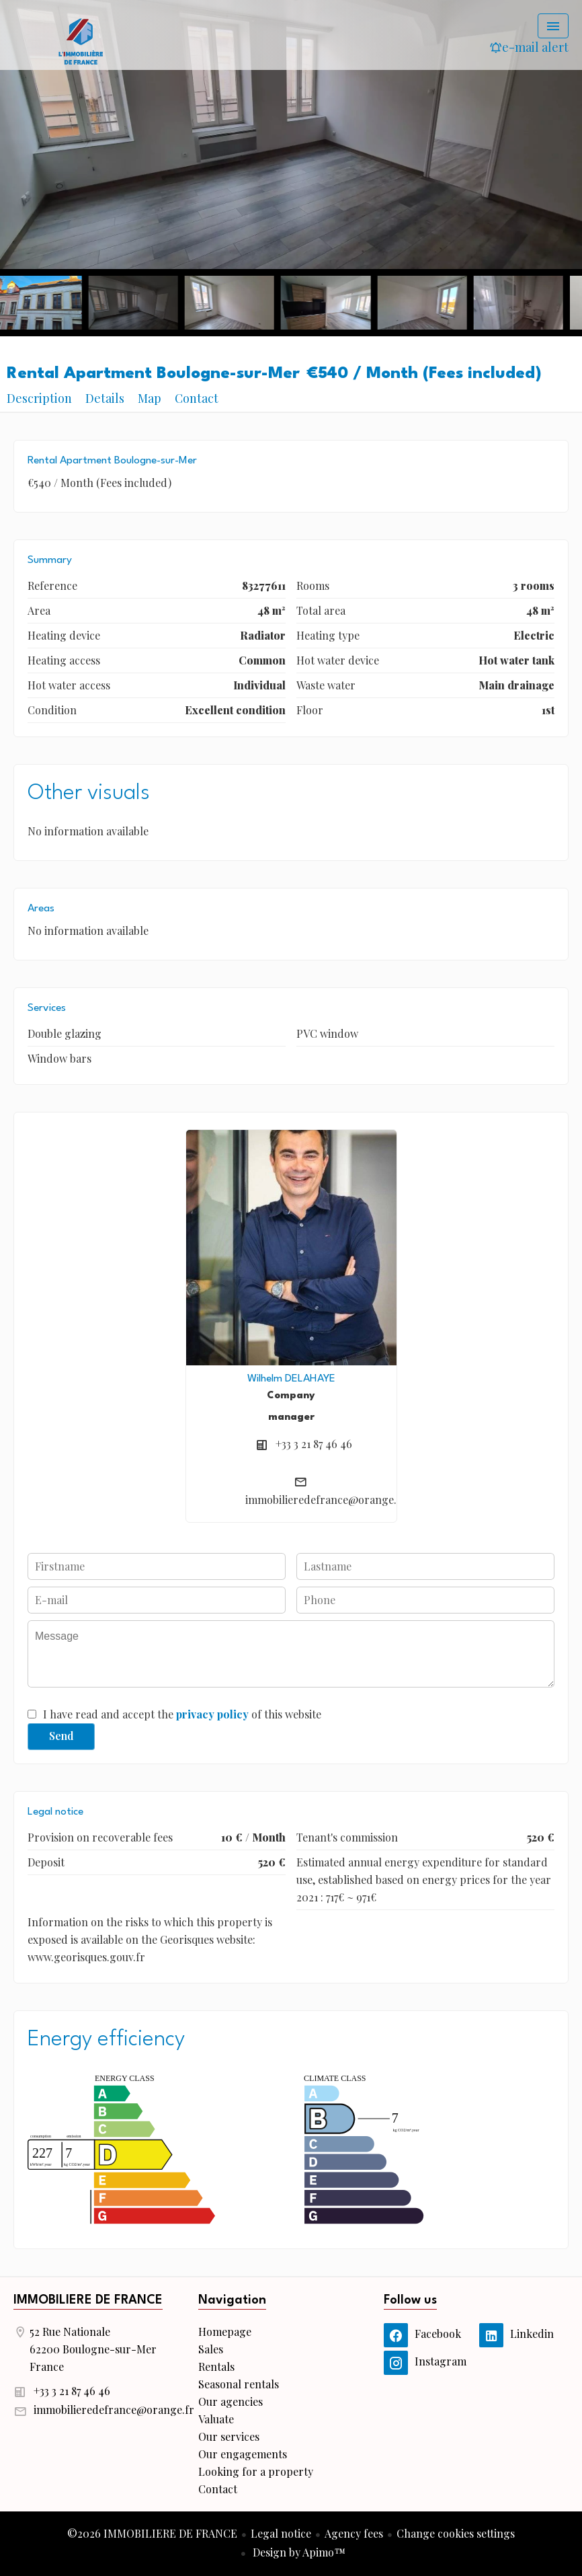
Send (61, 1736)
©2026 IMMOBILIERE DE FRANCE (152, 2533)
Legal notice (281, 2533)
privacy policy (212, 1714)
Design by (297, 2552)
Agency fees (354, 2533)
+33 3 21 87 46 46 (314, 1444)
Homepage (80, 40)
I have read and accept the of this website (182, 1714)
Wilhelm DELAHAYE (291, 1378)
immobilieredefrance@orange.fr (325, 1499)
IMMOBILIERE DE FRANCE (88, 2300)
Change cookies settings (456, 2533)
